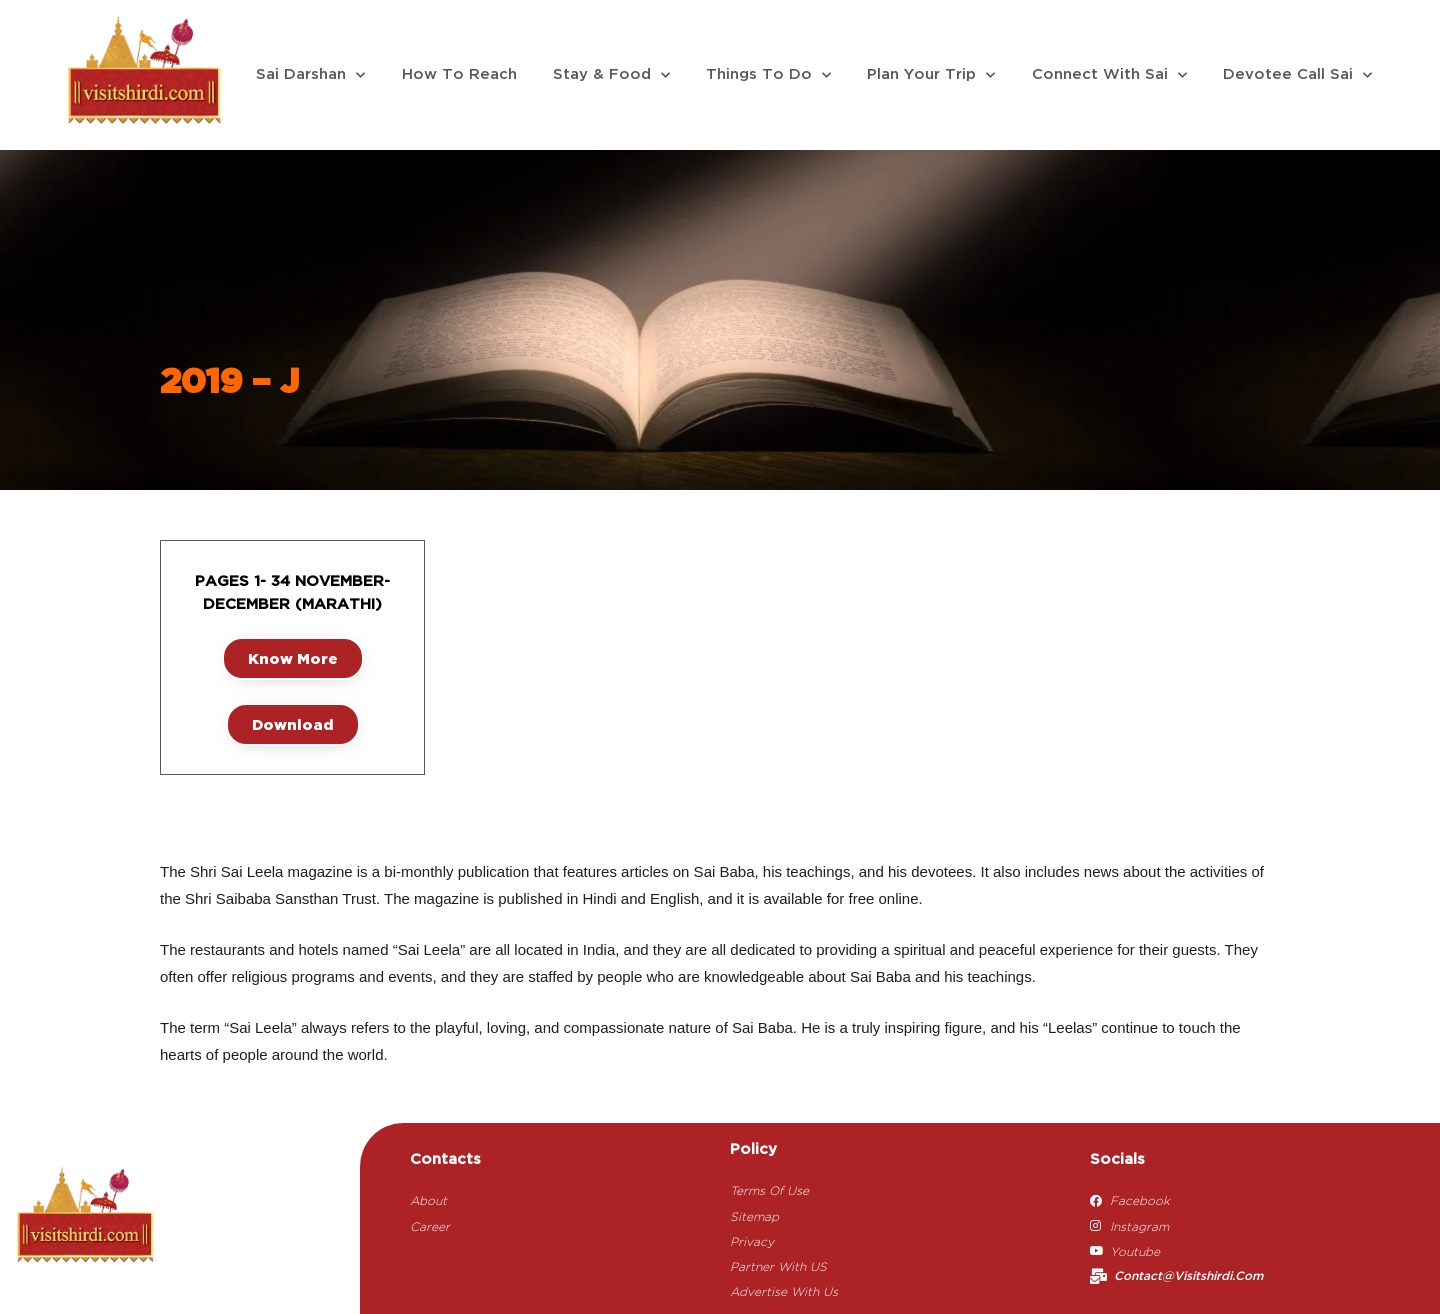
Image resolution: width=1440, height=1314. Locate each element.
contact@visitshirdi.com (1188, 1276)
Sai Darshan (310, 75)
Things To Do (768, 75)
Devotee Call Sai (1297, 75)
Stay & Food (611, 75)
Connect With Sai (1109, 75)
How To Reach (459, 75)
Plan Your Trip (931, 75)
